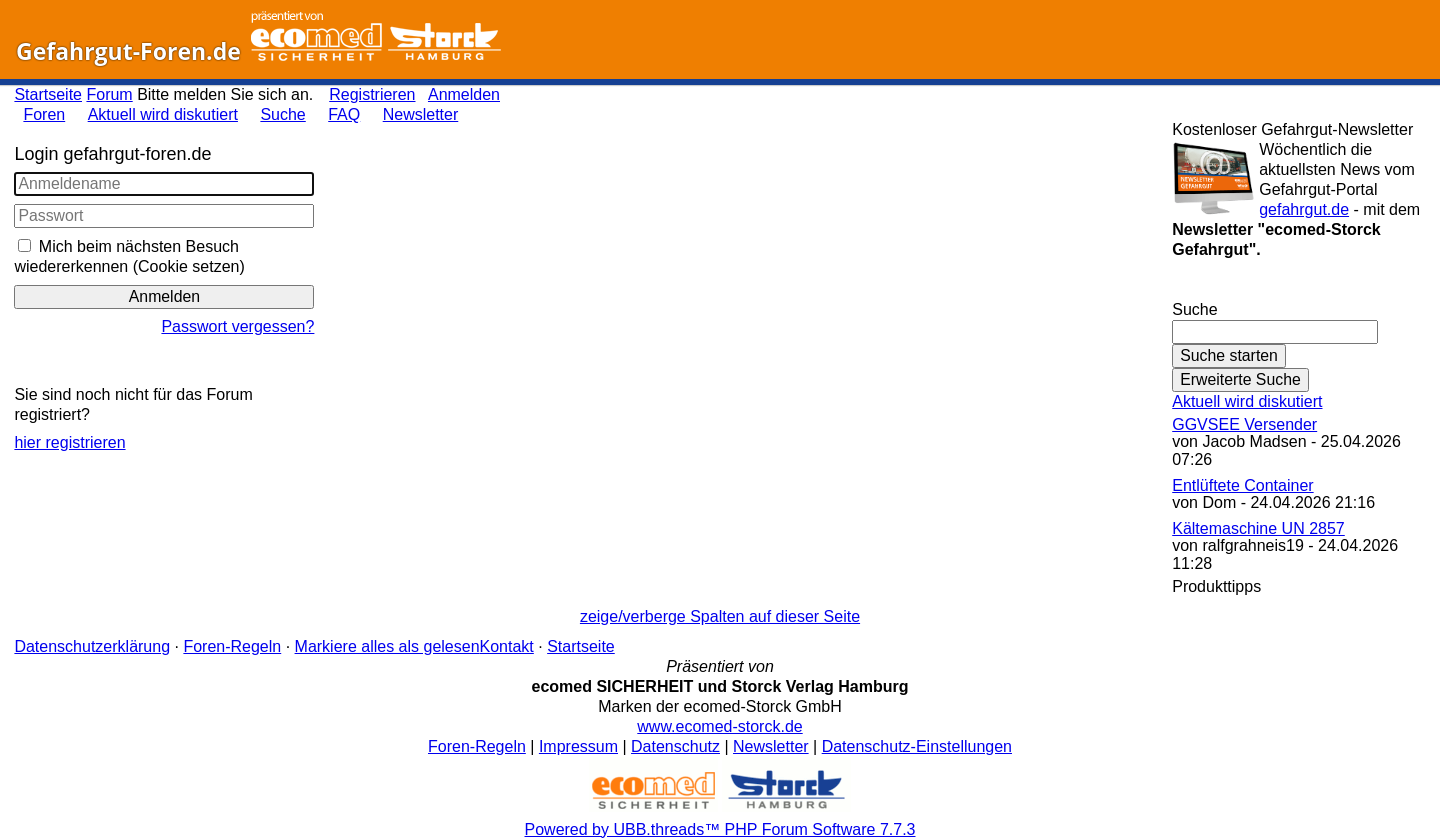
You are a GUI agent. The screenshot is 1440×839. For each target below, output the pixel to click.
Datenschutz (675, 746)
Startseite (48, 94)
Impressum (578, 746)
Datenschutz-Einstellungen (917, 746)
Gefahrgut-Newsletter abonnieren (1298, 289)
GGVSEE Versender (1244, 424)
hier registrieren (69, 442)
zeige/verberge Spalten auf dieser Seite (720, 616)
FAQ (344, 114)
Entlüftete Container (1242, 485)
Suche (282, 114)
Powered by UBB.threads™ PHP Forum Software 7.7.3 (720, 829)
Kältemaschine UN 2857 (1258, 528)
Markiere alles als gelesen (387, 646)
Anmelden (464, 94)
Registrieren (372, 94)
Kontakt (507, 646)
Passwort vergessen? (237, 326)
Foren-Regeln (232, 646)
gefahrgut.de (1304, 209)
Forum (109, 94)
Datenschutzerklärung (92, 646)
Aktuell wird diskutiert (163, 114)
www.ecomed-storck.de (719, 726)
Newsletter (421, 114)
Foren (44, 114)
